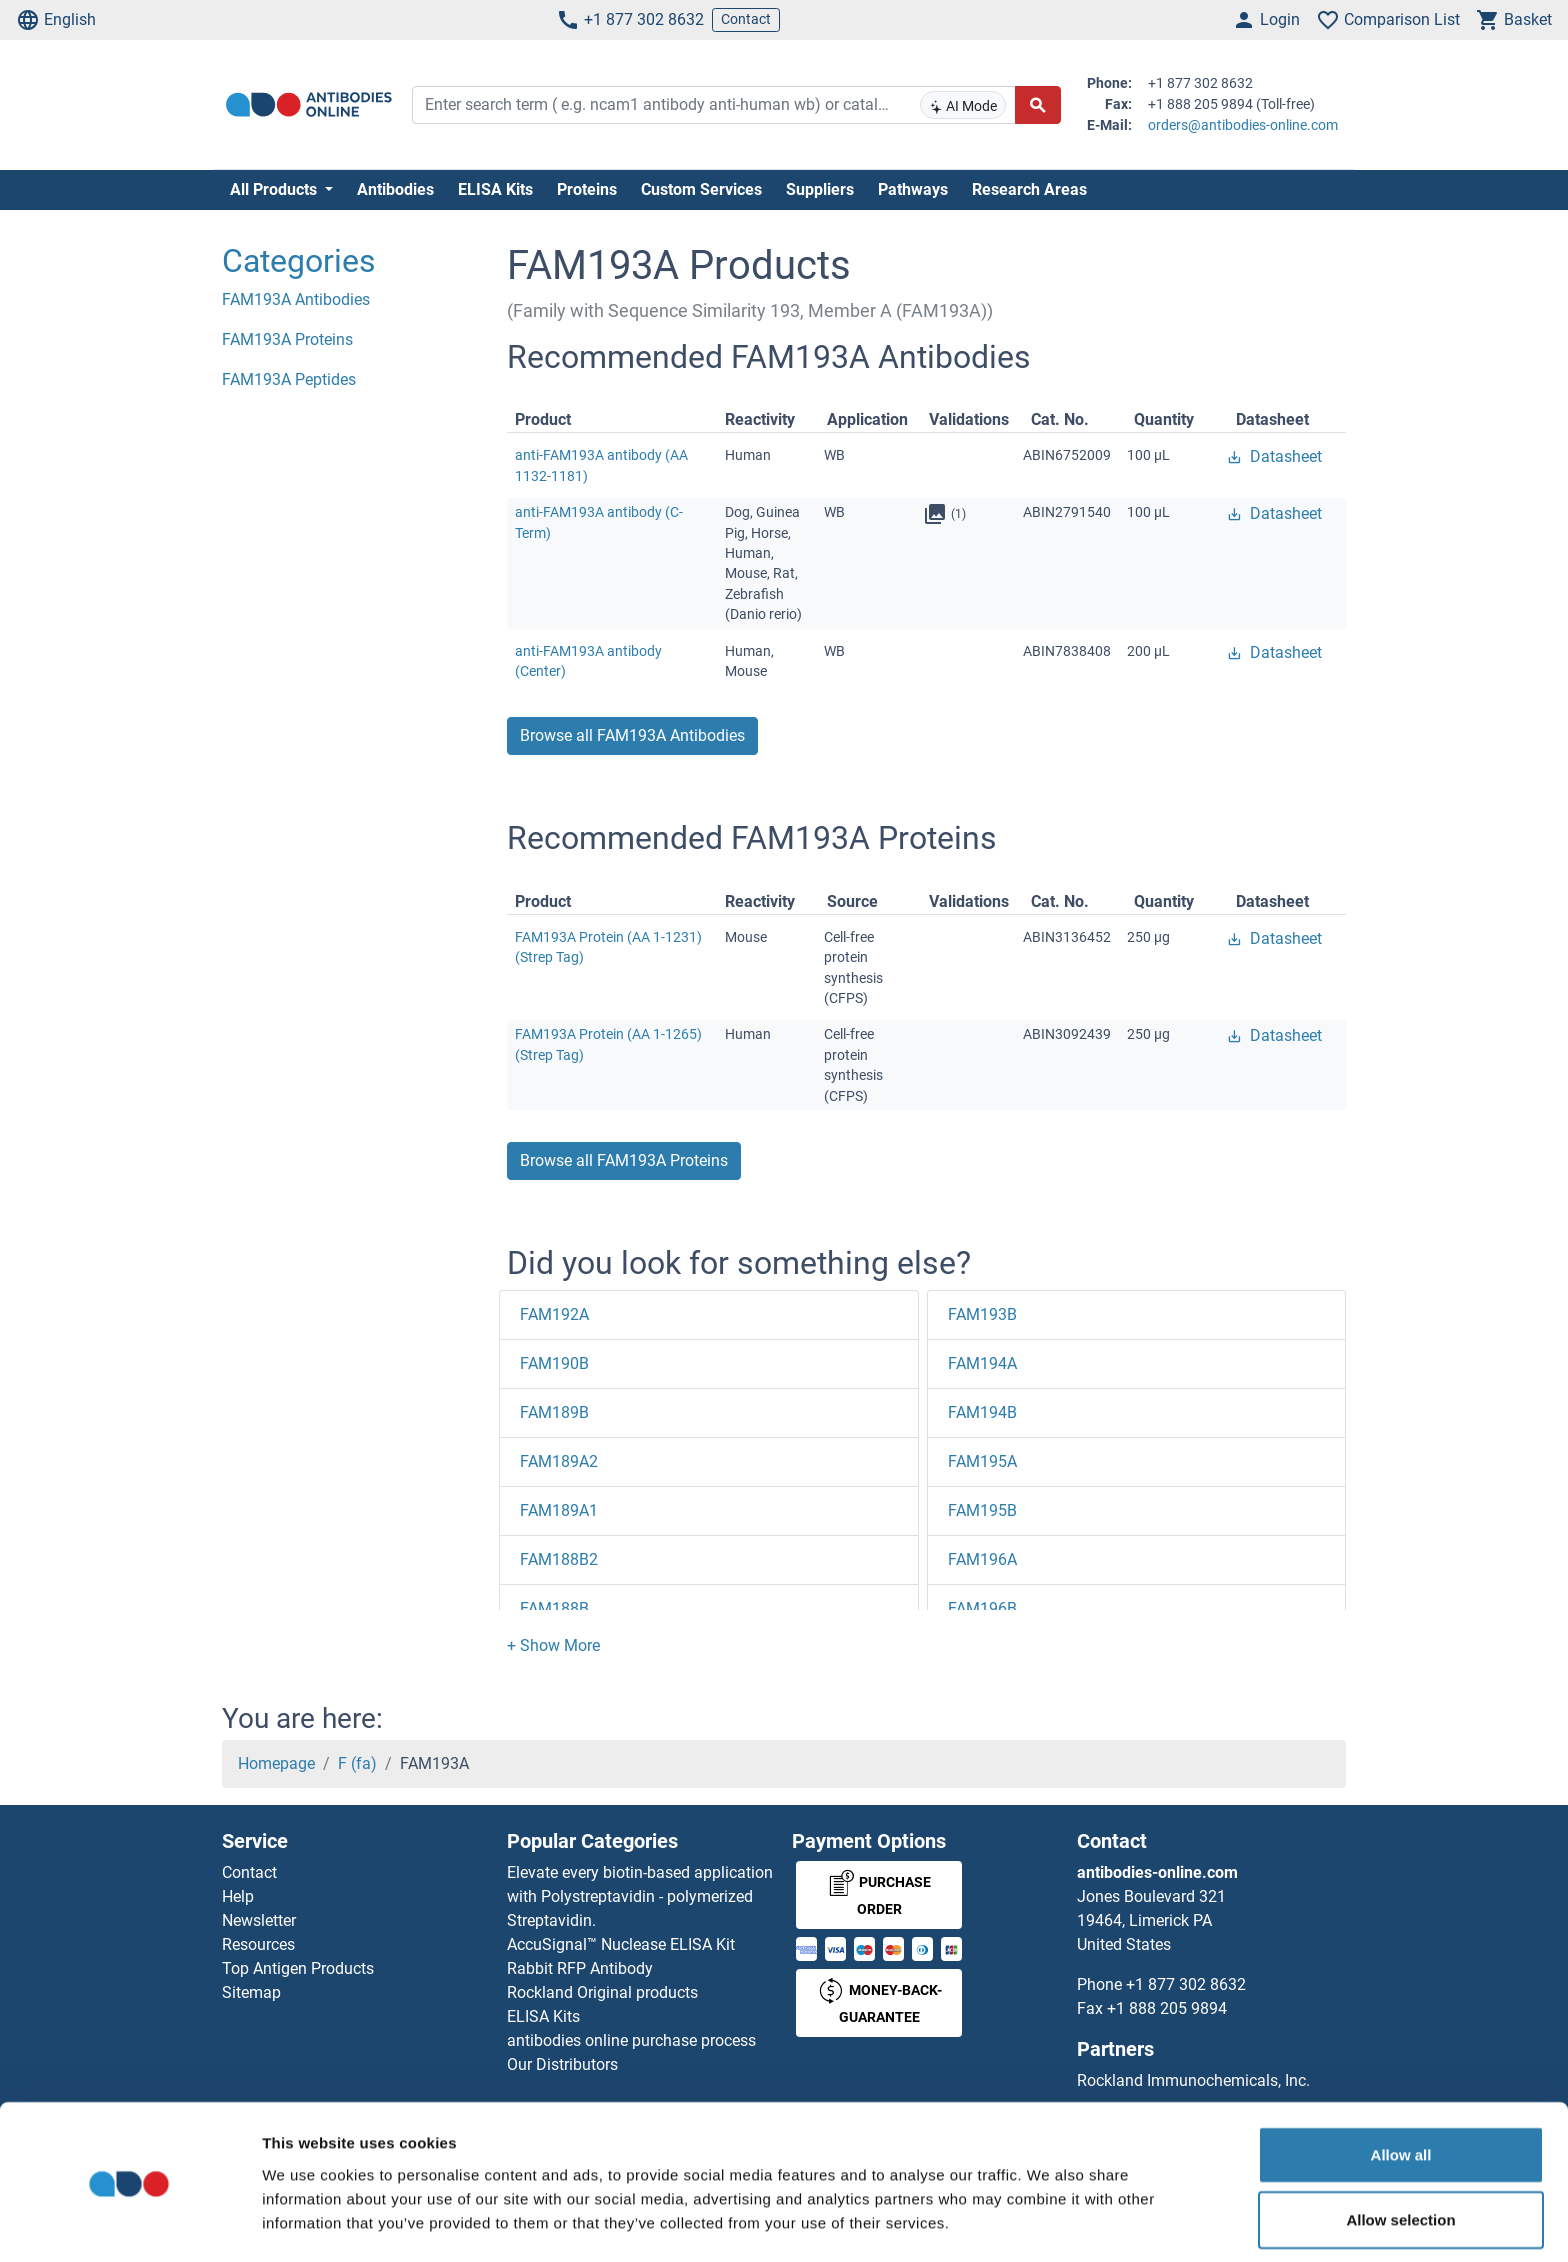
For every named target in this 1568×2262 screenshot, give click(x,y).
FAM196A (982, 1559)
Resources (258, 1944)
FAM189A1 (559, 1510)
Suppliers (820, 189)
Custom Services (701, 189)
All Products (275, 189)
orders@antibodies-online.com (1243, 125)
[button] (553, 1645)
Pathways (913, 189)
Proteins (587, 189)
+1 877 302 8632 (630, 20)
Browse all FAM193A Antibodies (632, 735)
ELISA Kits (495, 189)
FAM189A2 (559, 1461)
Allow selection (1400, 2155)
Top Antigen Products (298, 1968)
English (56, 20)
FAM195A (982, 1461)
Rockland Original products (602, 1992)
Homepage (276, 1763)
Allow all (1401, 2089)
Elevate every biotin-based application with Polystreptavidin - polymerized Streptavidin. (640, 1896)
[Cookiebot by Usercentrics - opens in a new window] (129, 2223)
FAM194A (982, 1363)
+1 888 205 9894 (1167, 2008)
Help (238, 1896)
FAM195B (982, 1510)
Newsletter (259, 1920)
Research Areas (1029, 189)
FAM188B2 (559, 1559)
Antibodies (395, 189)
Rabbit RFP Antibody (580, 1968)
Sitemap (251, 1992)
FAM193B (982, 1314)
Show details (1049, 2222)
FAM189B (554, 1412)
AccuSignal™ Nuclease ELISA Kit (621, 1944)
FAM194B (982, 1412)
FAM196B (982, 1608)
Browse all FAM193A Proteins (624, 1160)
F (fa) (357, 1763)
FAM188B (554, 1608)
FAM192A (554, 1314)
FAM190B (554, 1363)
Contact (746, 19)
